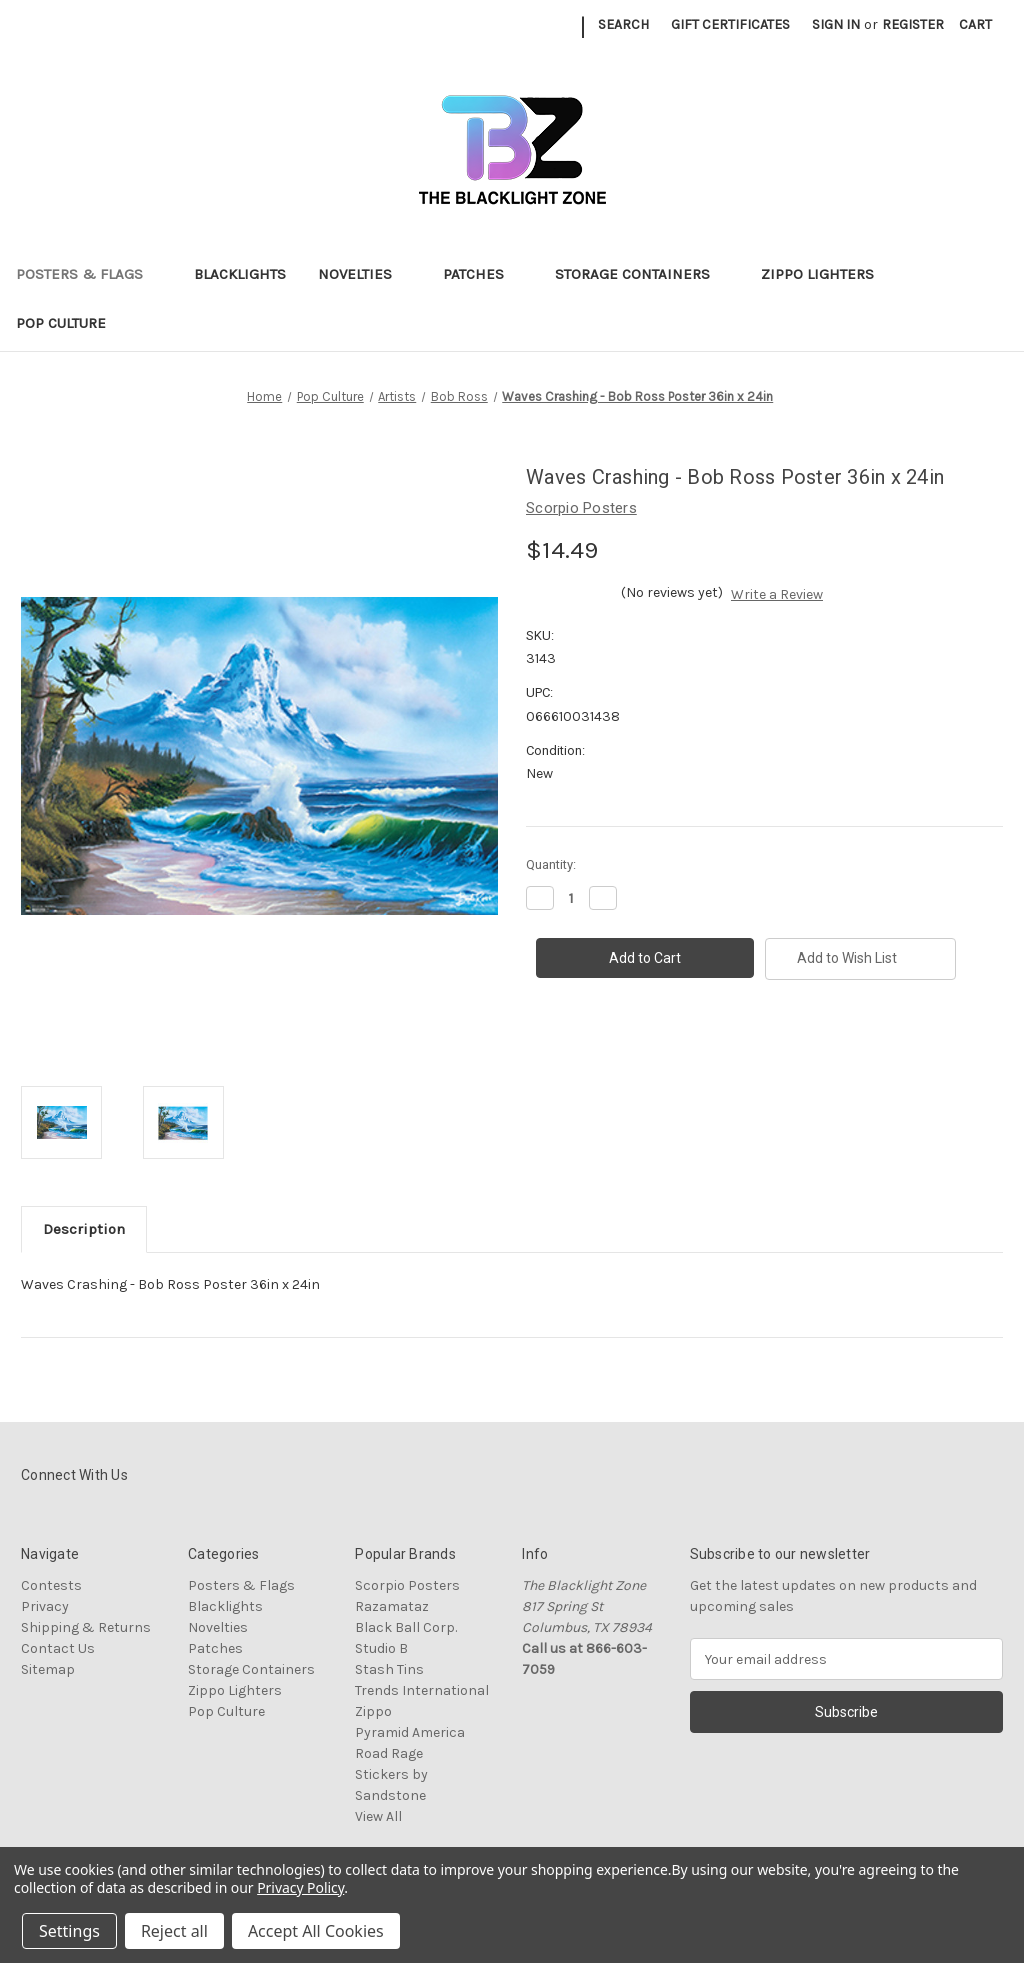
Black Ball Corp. (406, 1627)
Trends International (422, 1690)
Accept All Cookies (316, 1931)
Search (623, 24)
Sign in (836, 24)
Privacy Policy (300, 1887)
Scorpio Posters (407, 1585)
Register (913, 24)
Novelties (364, 274)
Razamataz (392, 1606)
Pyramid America (410, 1732)
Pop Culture (70, 323)
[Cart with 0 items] (975, 24)
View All (378, 1816)
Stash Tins (389, 1669)
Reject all (174, 1931)
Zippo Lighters (827, 274)
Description (84, 1229)
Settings (69, 1931)
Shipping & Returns (86, 1627)
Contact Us (58, 1648)
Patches (483, 274)
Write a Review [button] (777, 594)
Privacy (45, 1606)
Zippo (373, 1711)
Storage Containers (642, 274)
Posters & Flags (89, 274)
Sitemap (48, 1669)
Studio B (381, 1648)
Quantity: (551, 864)
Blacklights (240, 274)
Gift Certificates (730, 24)
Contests (51, 1585)
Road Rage (389, 1753)
